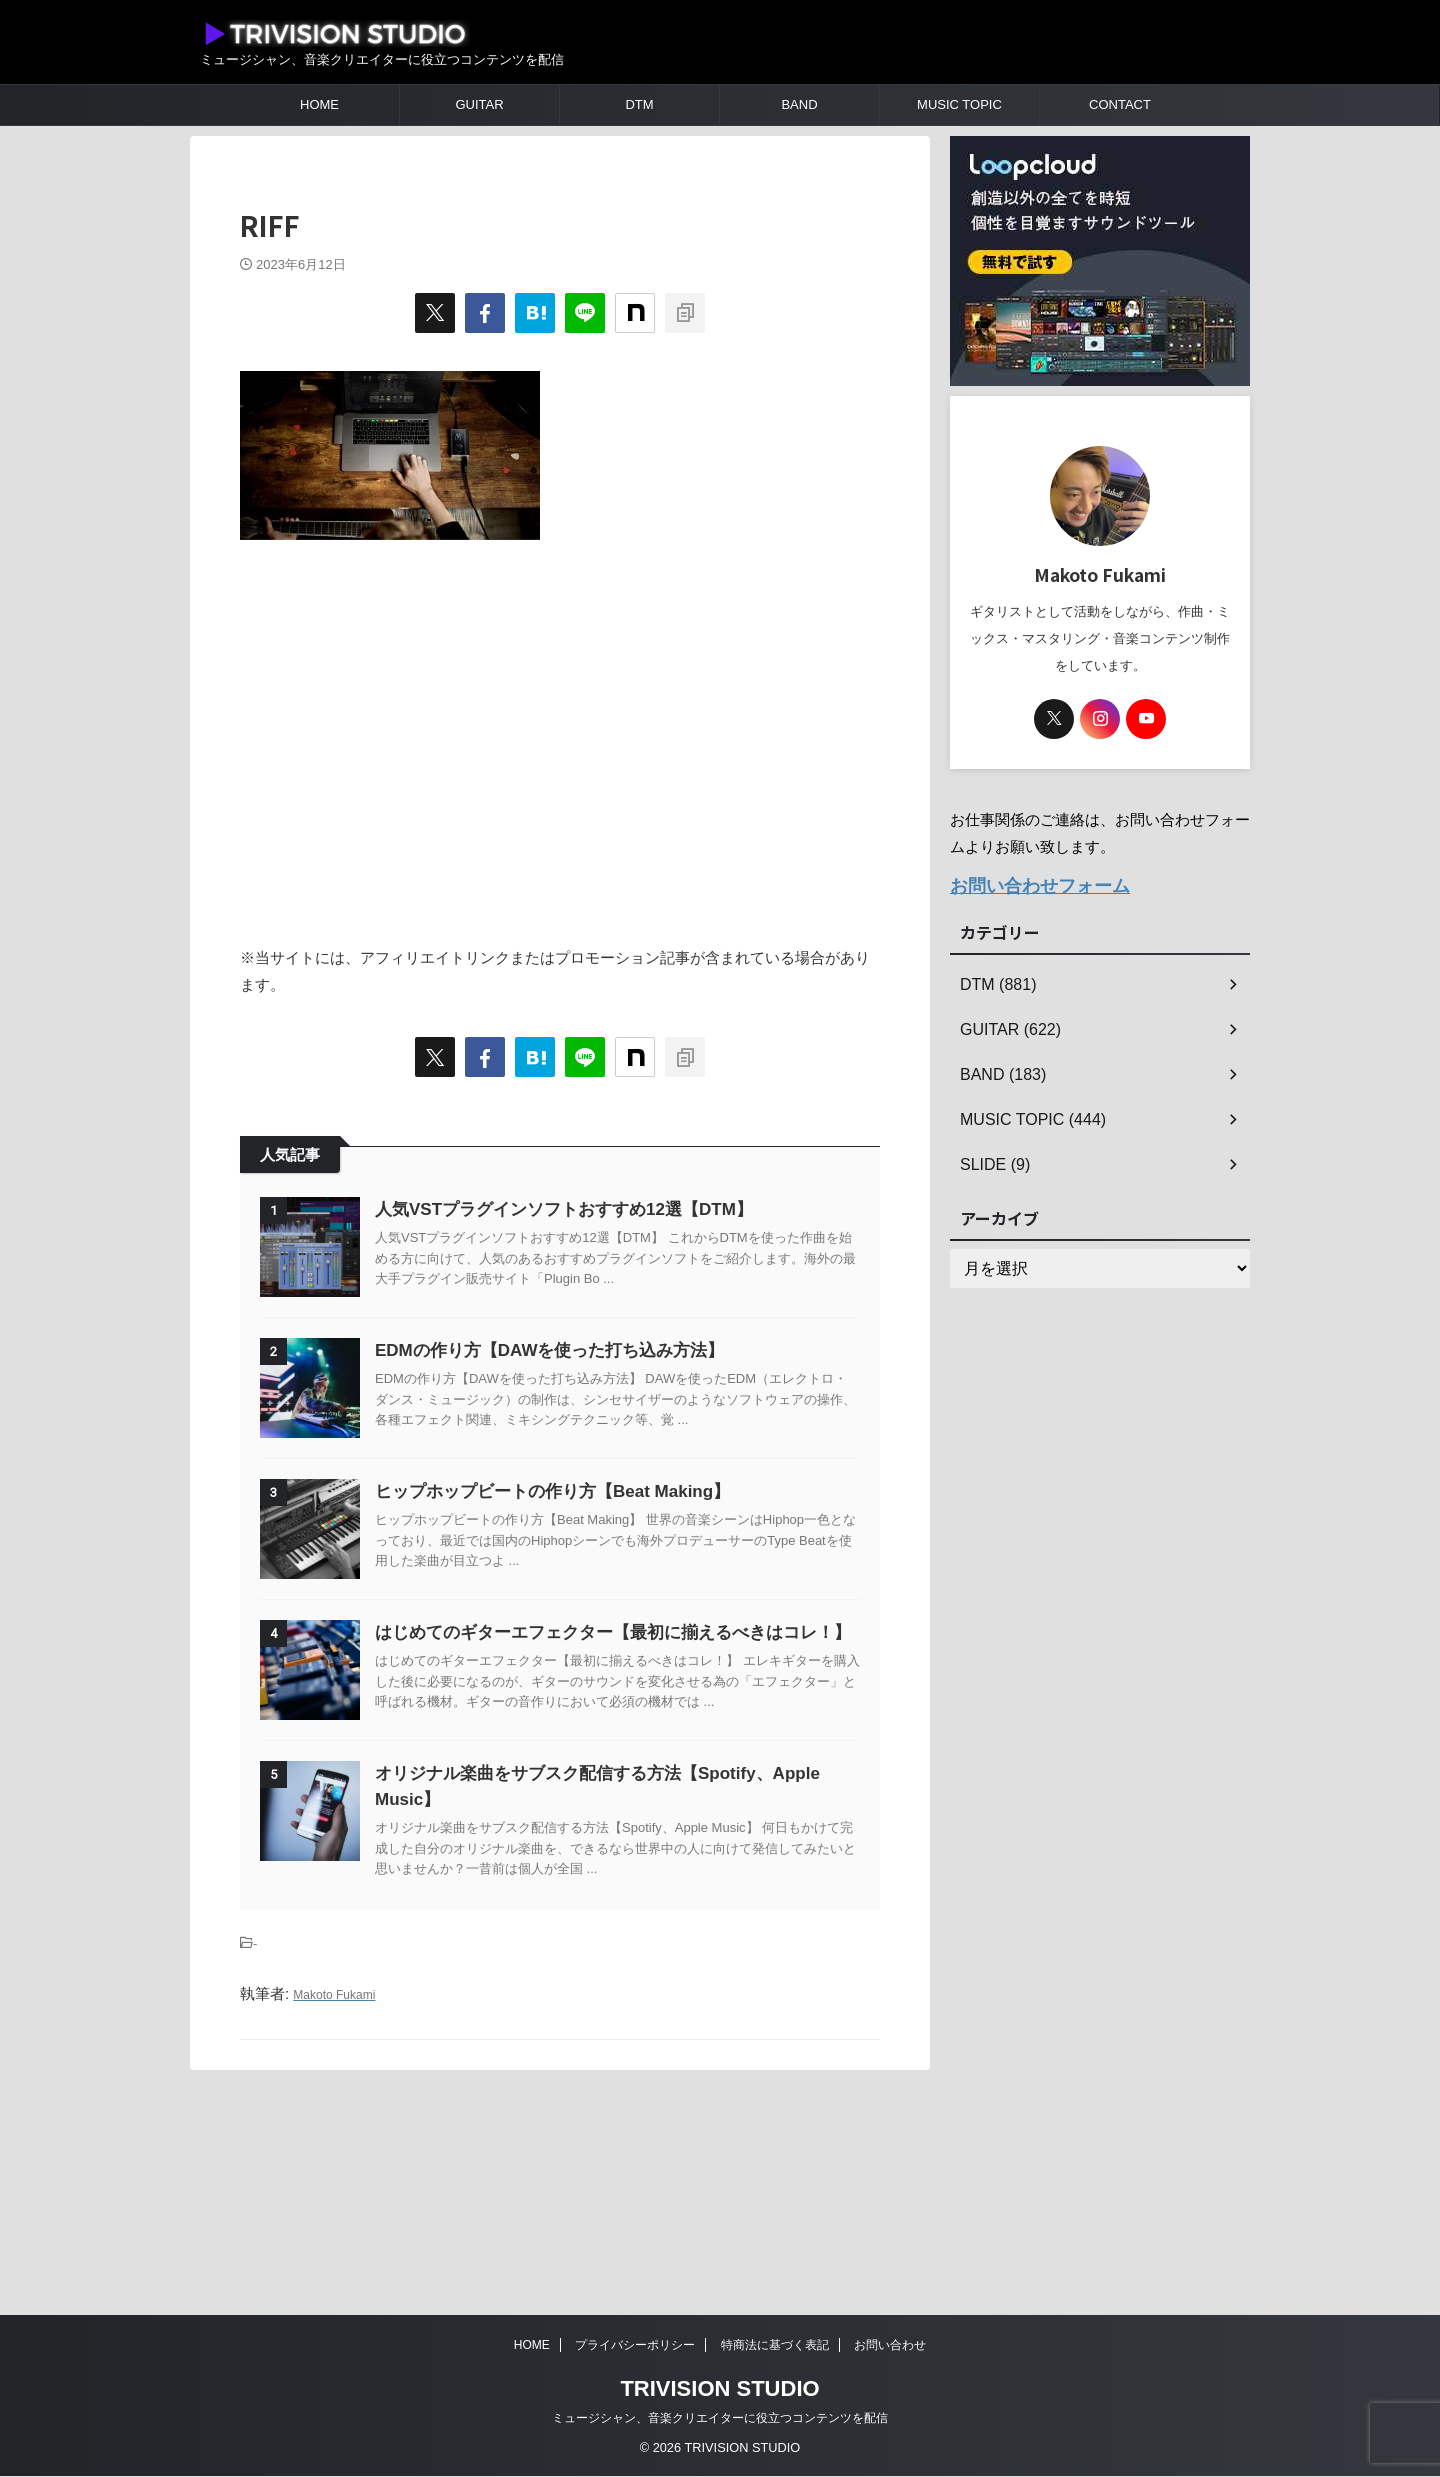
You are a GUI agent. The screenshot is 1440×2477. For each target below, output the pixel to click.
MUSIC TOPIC (959, 104)
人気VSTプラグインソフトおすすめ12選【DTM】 (614, 1209)
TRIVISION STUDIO (719, 2389)
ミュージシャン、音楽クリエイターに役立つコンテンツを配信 (720, 2419)
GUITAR (479, 104)
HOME (319, 104)
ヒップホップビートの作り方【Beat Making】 (602, 1591)
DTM (639, 104)
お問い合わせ (890, 2346)
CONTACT (1120, 104)
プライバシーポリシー (635, 2346)
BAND (799, 104)
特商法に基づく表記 (775, 2346)
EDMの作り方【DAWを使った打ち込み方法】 (599, 1400)
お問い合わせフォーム (1025, 883)
